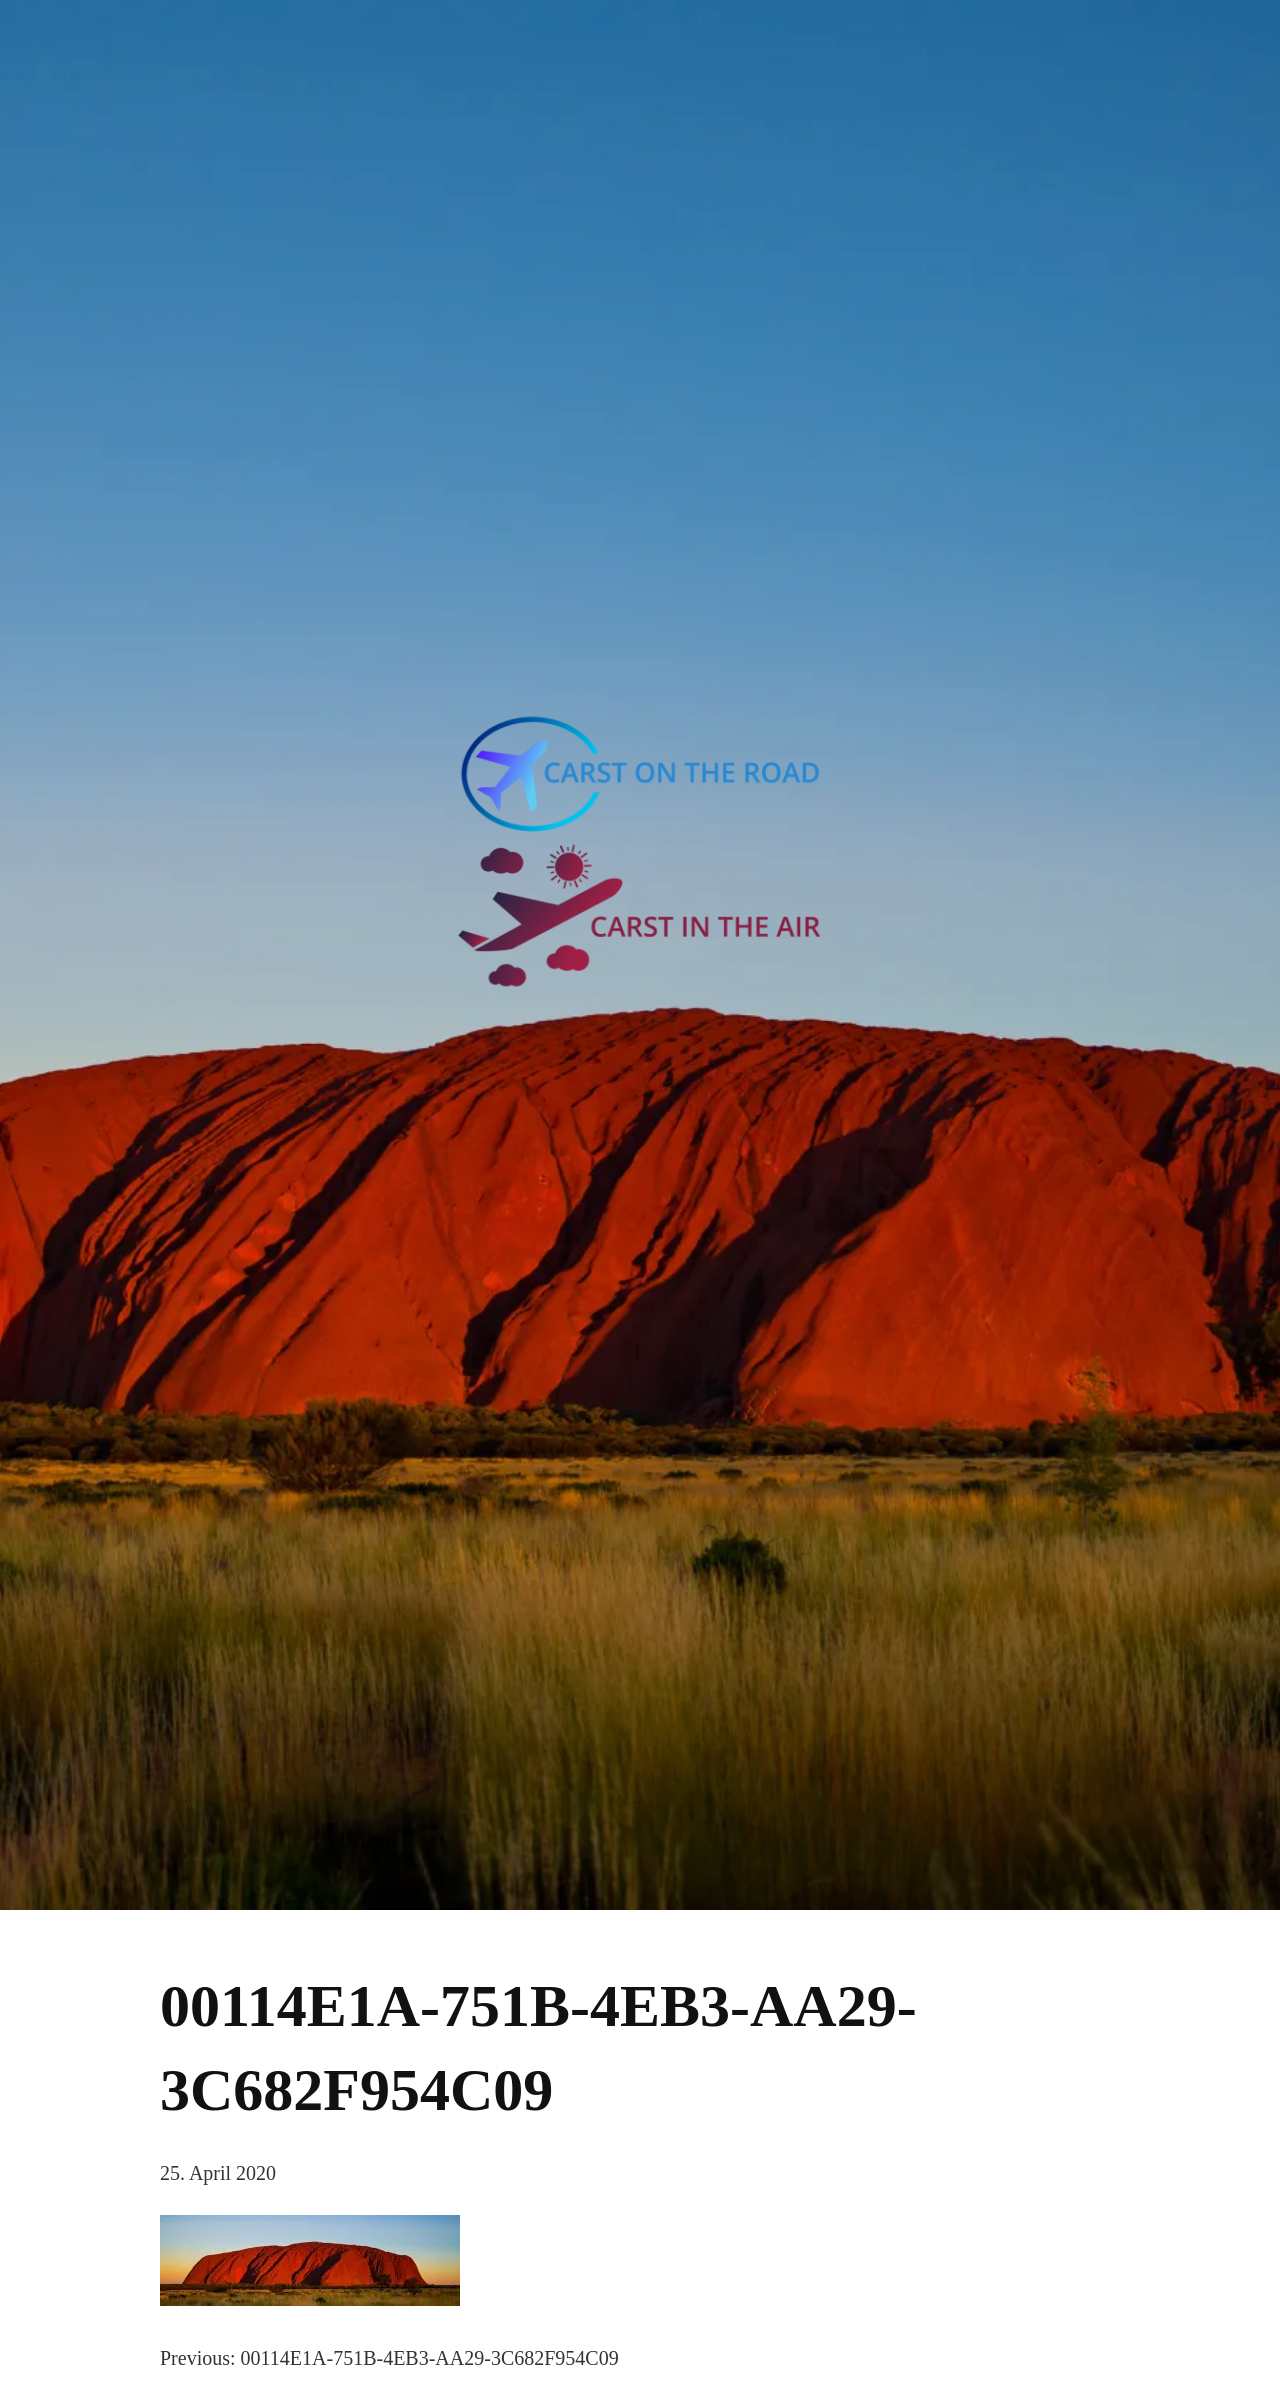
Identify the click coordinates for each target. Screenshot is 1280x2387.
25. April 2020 (218, 2173)
